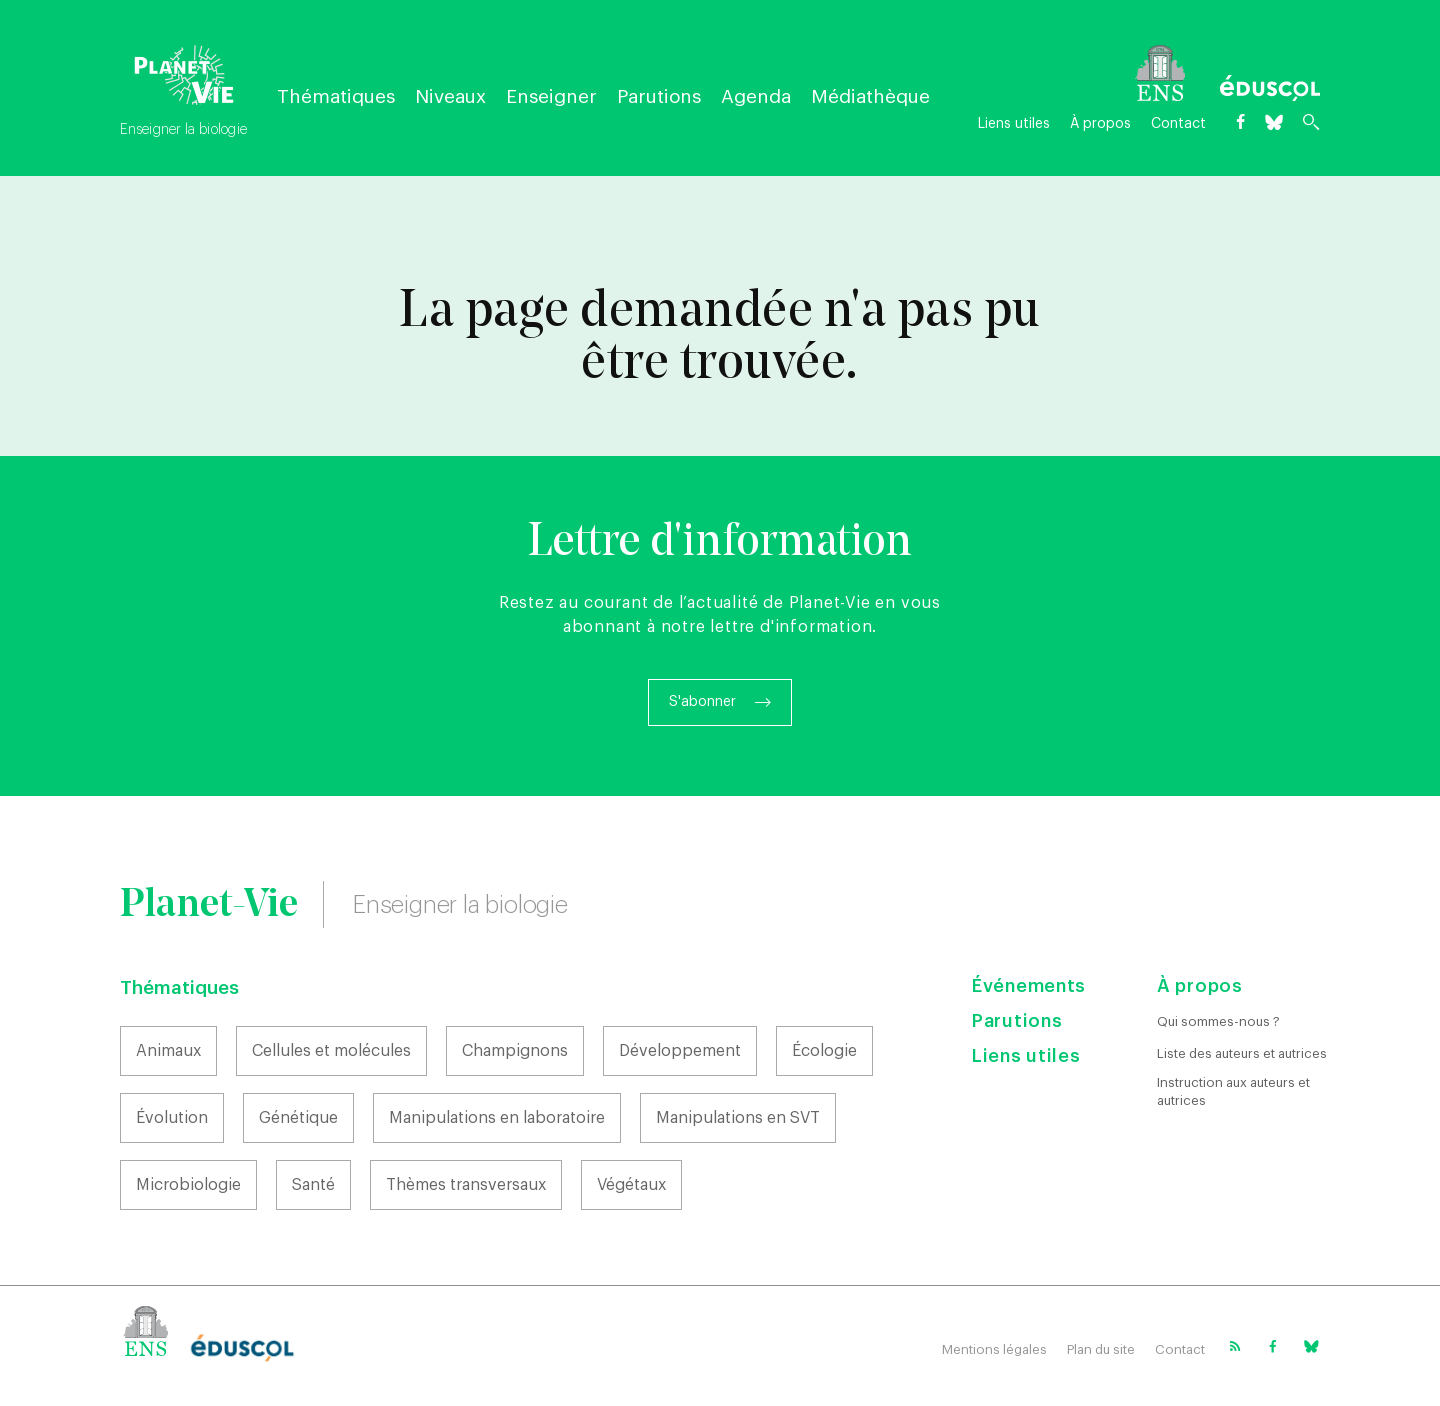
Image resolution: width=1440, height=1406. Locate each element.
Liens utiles (1014, 124)
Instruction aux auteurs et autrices (1233, 1091)
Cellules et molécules (331, 1051)
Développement (680, 1051)
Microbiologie (188, 1185)
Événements (1029, 986)
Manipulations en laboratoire (497, 1118)
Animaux (168, 1051)
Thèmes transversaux (466, 1185)
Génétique (298, 1118)
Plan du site (1101, 1349)
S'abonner (702, 702)
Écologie (824, 1051)
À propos (1100, 124)
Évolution (172, 1118)
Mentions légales (994, 1349)
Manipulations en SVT (738, 1118)
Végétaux (631, 1185)
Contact (1178, 124)
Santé (313, 1185)
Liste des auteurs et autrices (1242, 1053)
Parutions (659, 96)
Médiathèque (870, 96)
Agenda (756, 96)
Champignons (515, 1051)
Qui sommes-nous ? (1218, 1021)
